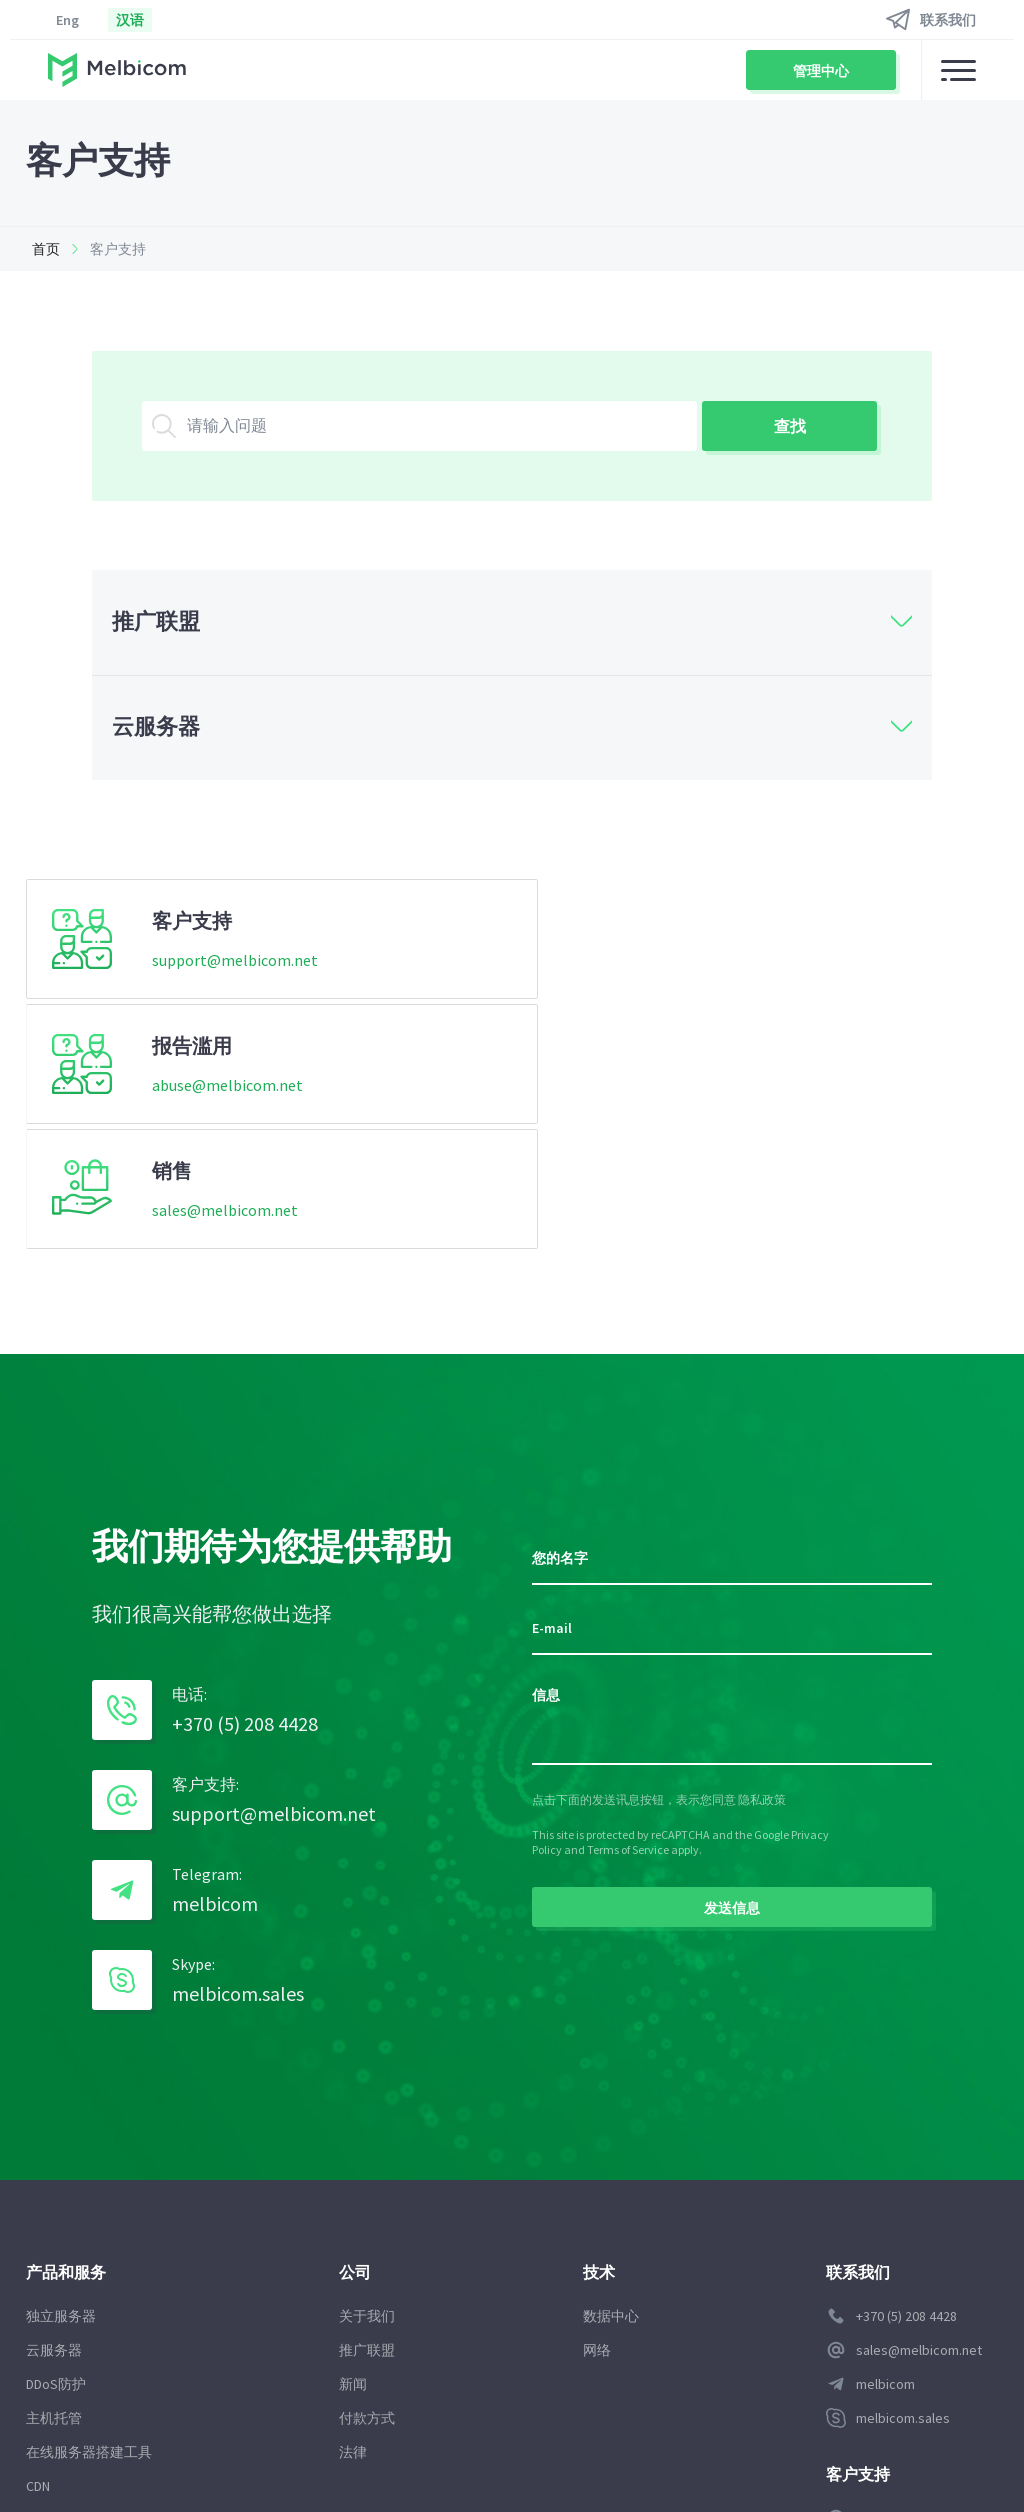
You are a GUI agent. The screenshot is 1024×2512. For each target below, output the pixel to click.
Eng (67, 20)
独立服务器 (61, 2065)
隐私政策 (762, 1547)
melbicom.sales (238, 1742)
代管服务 (54, 2303)
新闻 (351, 2133)
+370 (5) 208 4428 (245, 1472)
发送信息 (732, 1656)
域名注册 (54, 2269)
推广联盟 (365, 2099)
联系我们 (948, 20)
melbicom (215, 1652)
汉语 (130, 20)
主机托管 (54, 2167)
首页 (40, 249)
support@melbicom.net (235, 964)
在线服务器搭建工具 (89, 2201)
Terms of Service (628, 1597)
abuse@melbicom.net (551, 964)
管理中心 (821, 71)
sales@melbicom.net (873, 964)
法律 (351, 2201)
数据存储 (54, 2337)
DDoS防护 (56, 2133)
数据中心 (605, 2065)
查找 (790, 426)
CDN (38, 2235)
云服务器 (54, 2099)
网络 (591, 2099)
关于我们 (365, 2065)
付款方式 (365, 2167)
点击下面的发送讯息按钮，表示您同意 (635, 1547)
